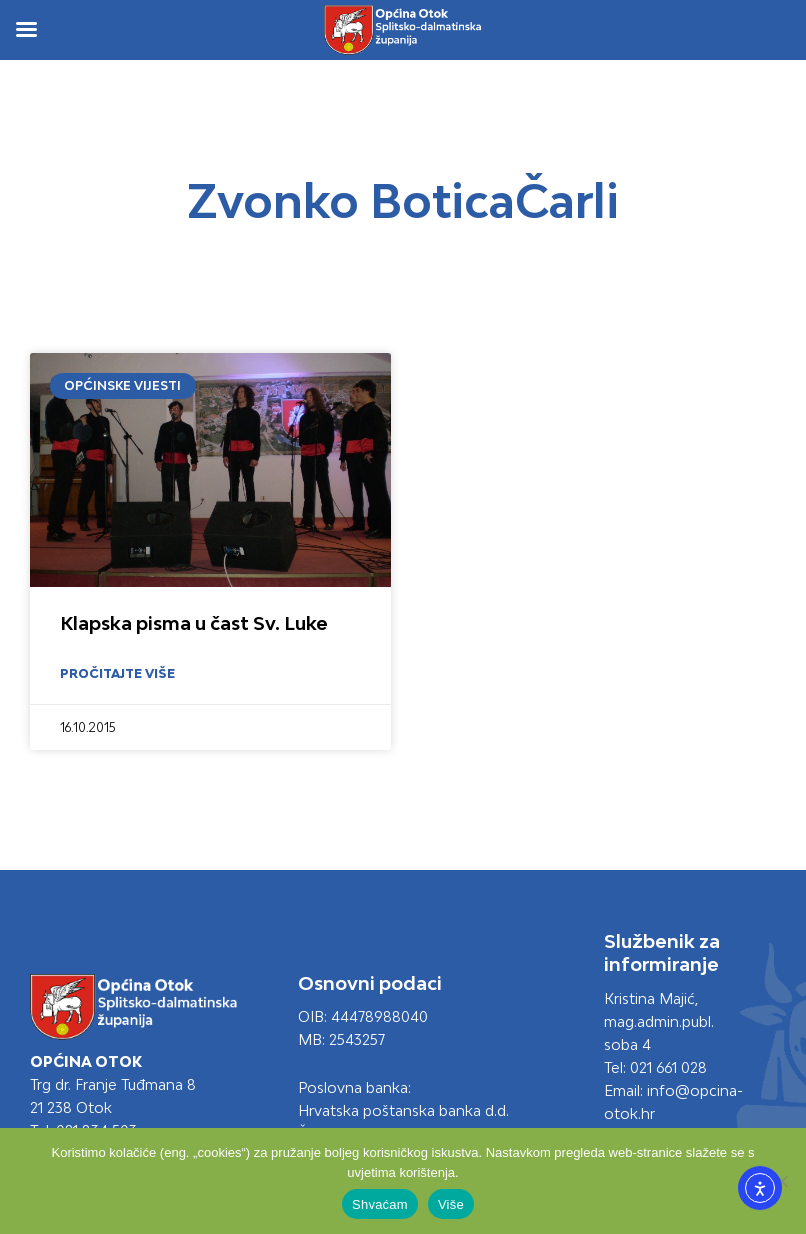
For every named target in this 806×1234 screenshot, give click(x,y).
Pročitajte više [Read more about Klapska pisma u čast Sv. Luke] (117, 673)
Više (451, 1204)
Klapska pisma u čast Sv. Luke (194, 623)
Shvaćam (380, 1204)
